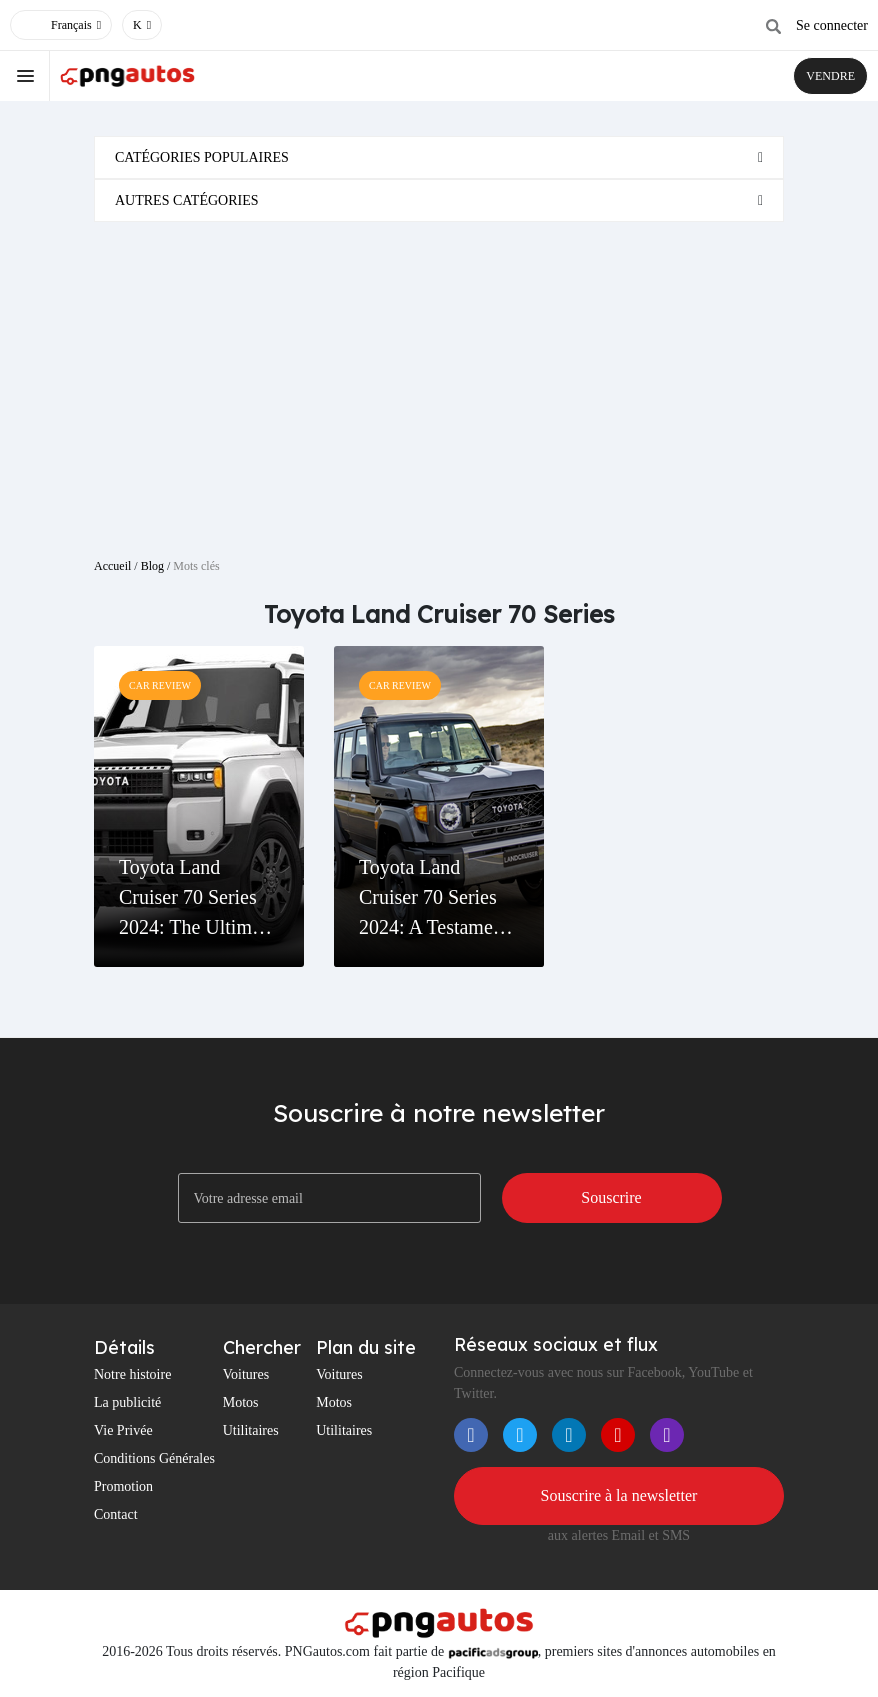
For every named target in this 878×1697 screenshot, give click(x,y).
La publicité (127, 1402)
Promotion (123, 1486)
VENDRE (830, 76)
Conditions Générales (154, 1458)
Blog (152, 566)
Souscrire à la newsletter (619, 1495)
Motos (241, 1402)
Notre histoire (132, 1374)
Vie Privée (123, 1430)
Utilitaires (251, 1430)
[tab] (439, 157)
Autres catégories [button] (187, 200)
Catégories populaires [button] (202, 157)
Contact (116, 1514)
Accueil (112, 566)
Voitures (246, 1374)
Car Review (160, 685)
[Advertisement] (439, 382)
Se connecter (832, 25)
